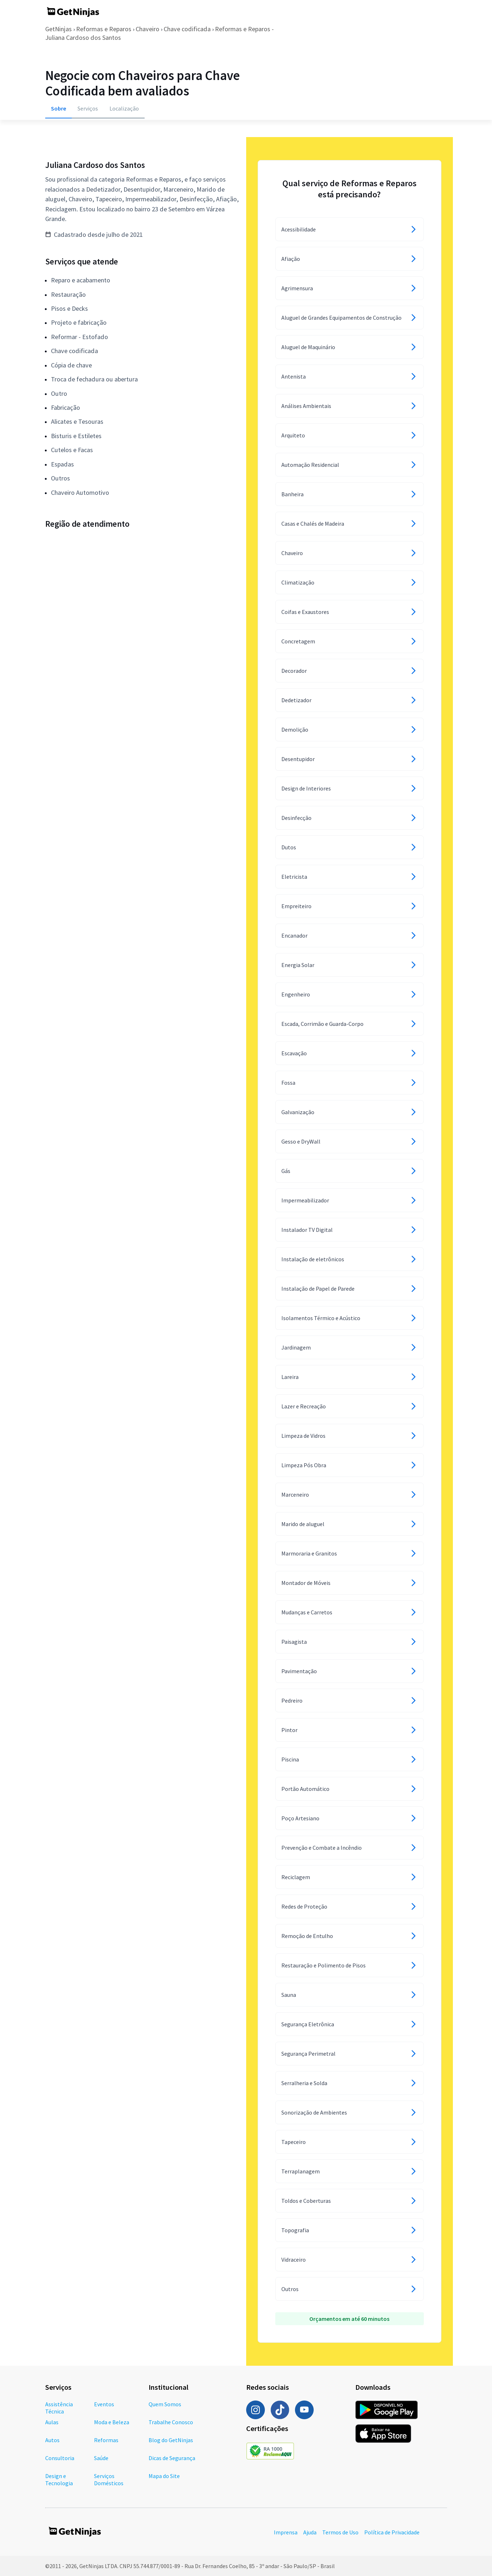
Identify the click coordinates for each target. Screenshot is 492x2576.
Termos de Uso (340, 2532)
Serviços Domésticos (108, 2479)
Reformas (106, 2440)
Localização (124, 108)
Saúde (101, 2458)
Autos (52, 2440)
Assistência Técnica (59, 2408)
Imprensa (285, 2532)
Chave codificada (187, 29)
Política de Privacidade (392, 2532)
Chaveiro (147, 29)
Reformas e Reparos (103, 29)
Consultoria (59, 2458)
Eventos (104, 2404)
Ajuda (310, 2532)
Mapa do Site (164, 2475)
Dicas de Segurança (172, 2458)
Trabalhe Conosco (171, 2422)
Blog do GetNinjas (171, 2440)
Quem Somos (165, 2404)
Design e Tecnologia (59, 2479)
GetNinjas (58, 29)
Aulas (51, 2422)
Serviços (88, 108)
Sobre (58, 108)
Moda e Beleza (111, 2422)
